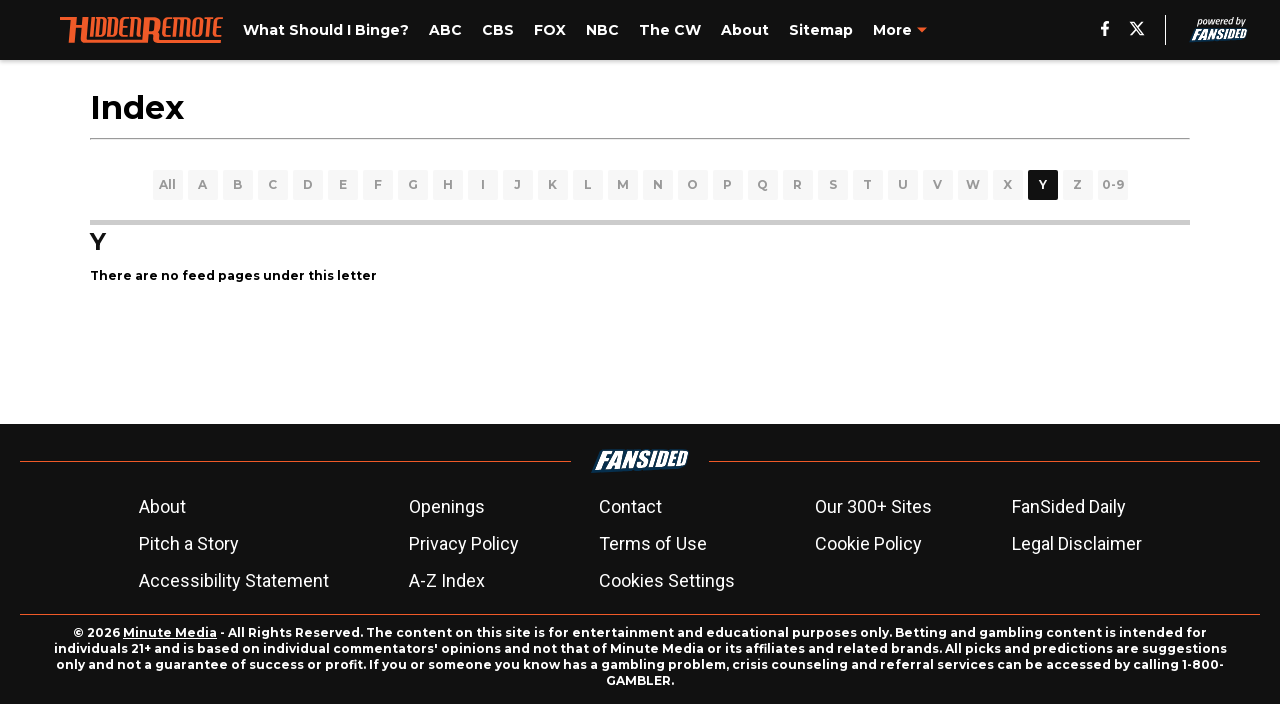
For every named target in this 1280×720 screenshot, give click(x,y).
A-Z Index (447, 580)
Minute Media (170, 632)
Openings (447, 506)
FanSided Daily (1069, 506)
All (167, 184)
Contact (630, 506)
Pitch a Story (189, 543)
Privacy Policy (464, 543)
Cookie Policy (868, 543)
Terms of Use (653, 543)
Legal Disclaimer (1077, 543)
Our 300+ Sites (873, 506)
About (162, 506)
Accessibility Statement (234, 580)
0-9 (1113, 184)
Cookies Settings (667, 580)
